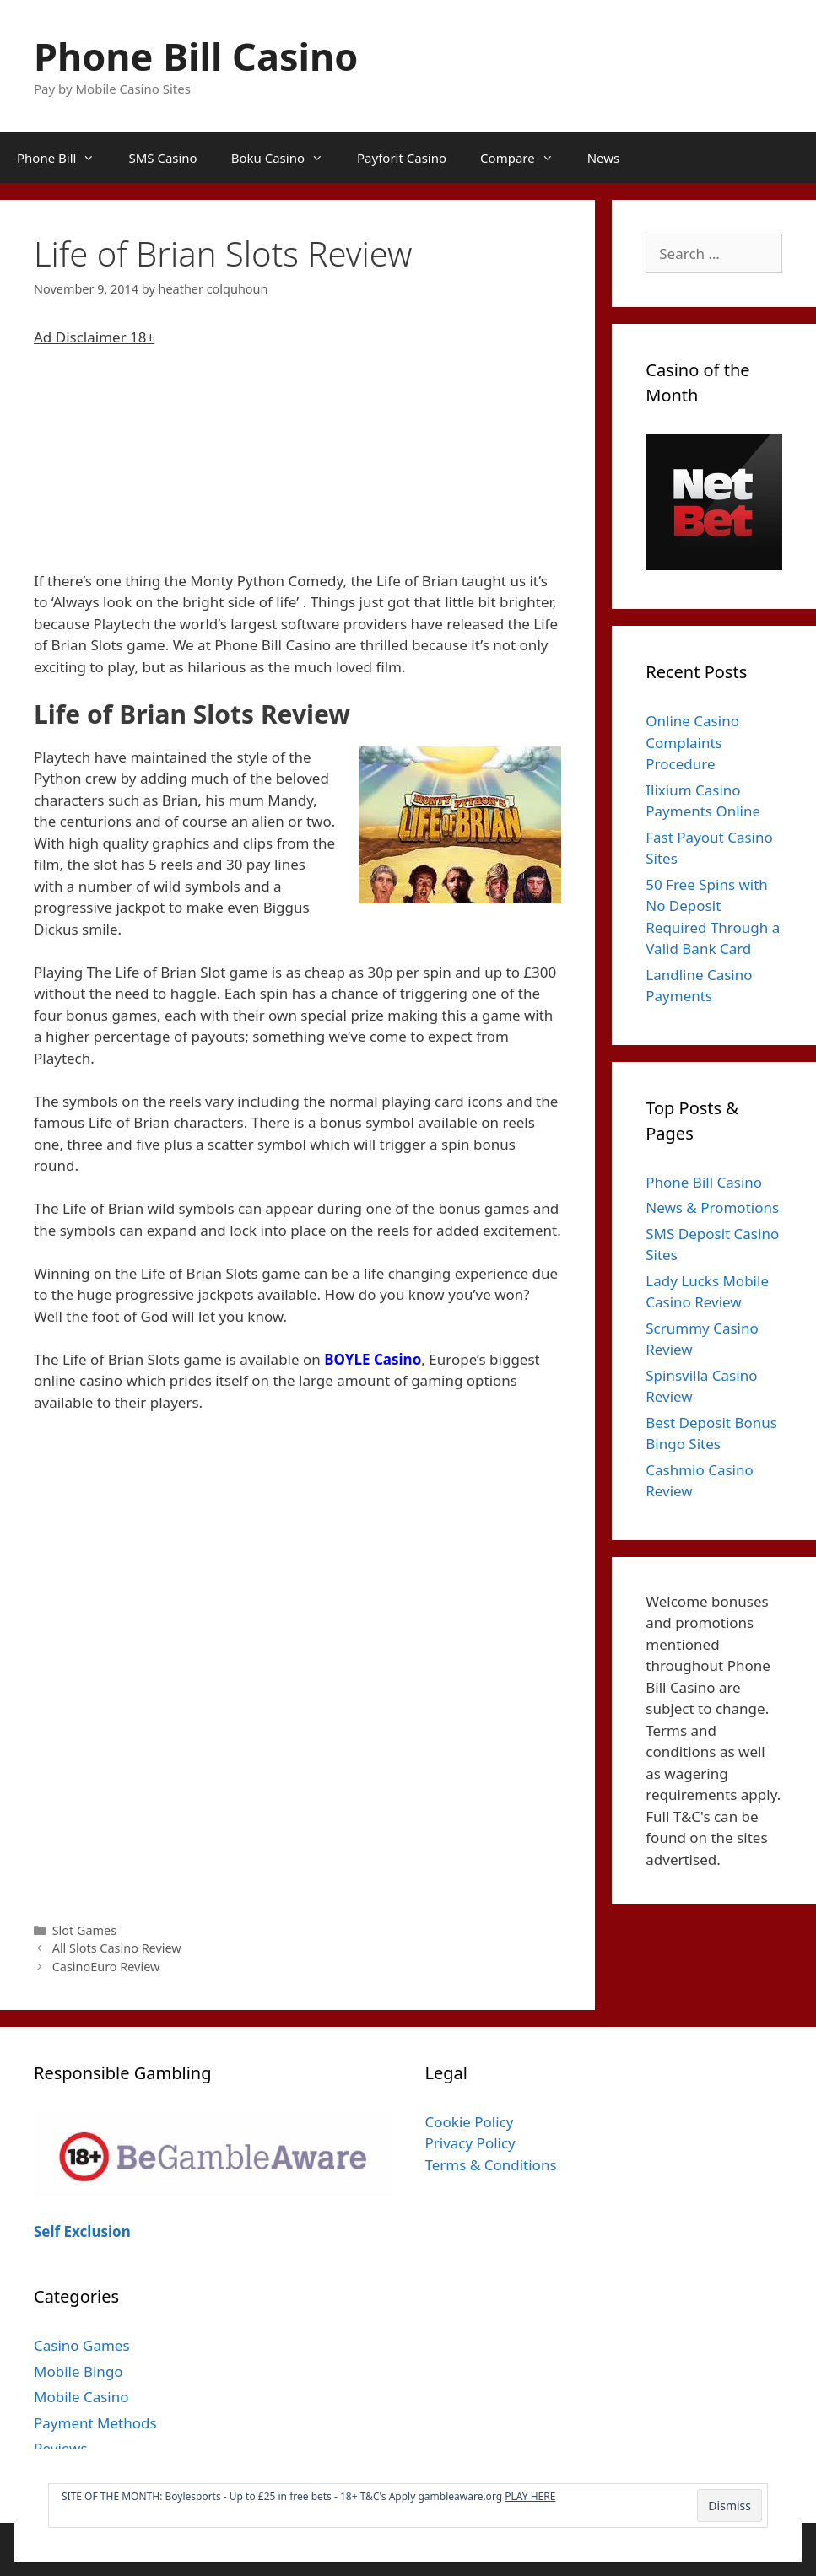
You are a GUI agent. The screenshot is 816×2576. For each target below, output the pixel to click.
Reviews (61, 2448)
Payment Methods (95, 2423)
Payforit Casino (401, 157)
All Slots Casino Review (116, 1948)
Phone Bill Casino (196, 56)
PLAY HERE (530, 2496)
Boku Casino (285, 157)
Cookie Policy (469, 2121)
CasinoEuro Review (106, 1967)
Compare (525, 157)
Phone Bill (64, 157)
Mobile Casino (81, 2396)
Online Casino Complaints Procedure (692, 742)
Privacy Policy (470, 2143)
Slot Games (84, 1930)
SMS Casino (162, 157)
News (603, 157)
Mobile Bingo (78, 2371)
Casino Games (82, 2345)
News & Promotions (712, 1207)
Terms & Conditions (491, 2165)
